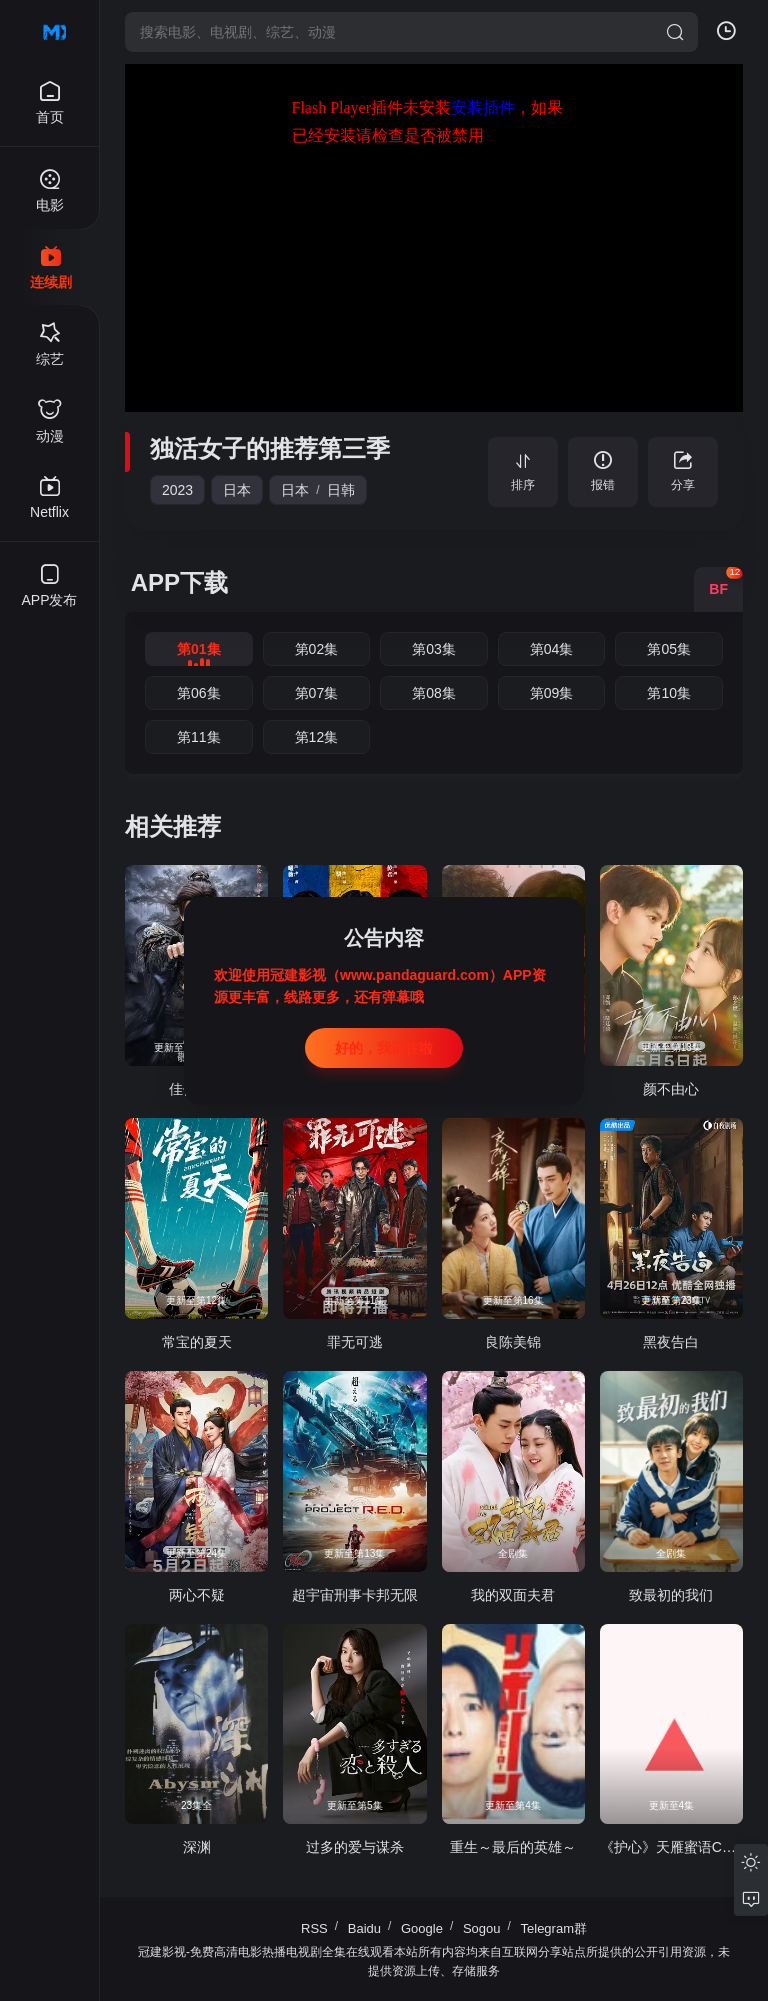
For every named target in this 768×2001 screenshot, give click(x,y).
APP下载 (179, 582)
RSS (314, 1928)
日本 (237, 490)
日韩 (341, 490)
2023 (177, 490)
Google (422, 1928)
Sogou (482, 1928)
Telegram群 (554, 1928)
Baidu (364, 1928)
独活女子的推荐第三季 (270, 448)
